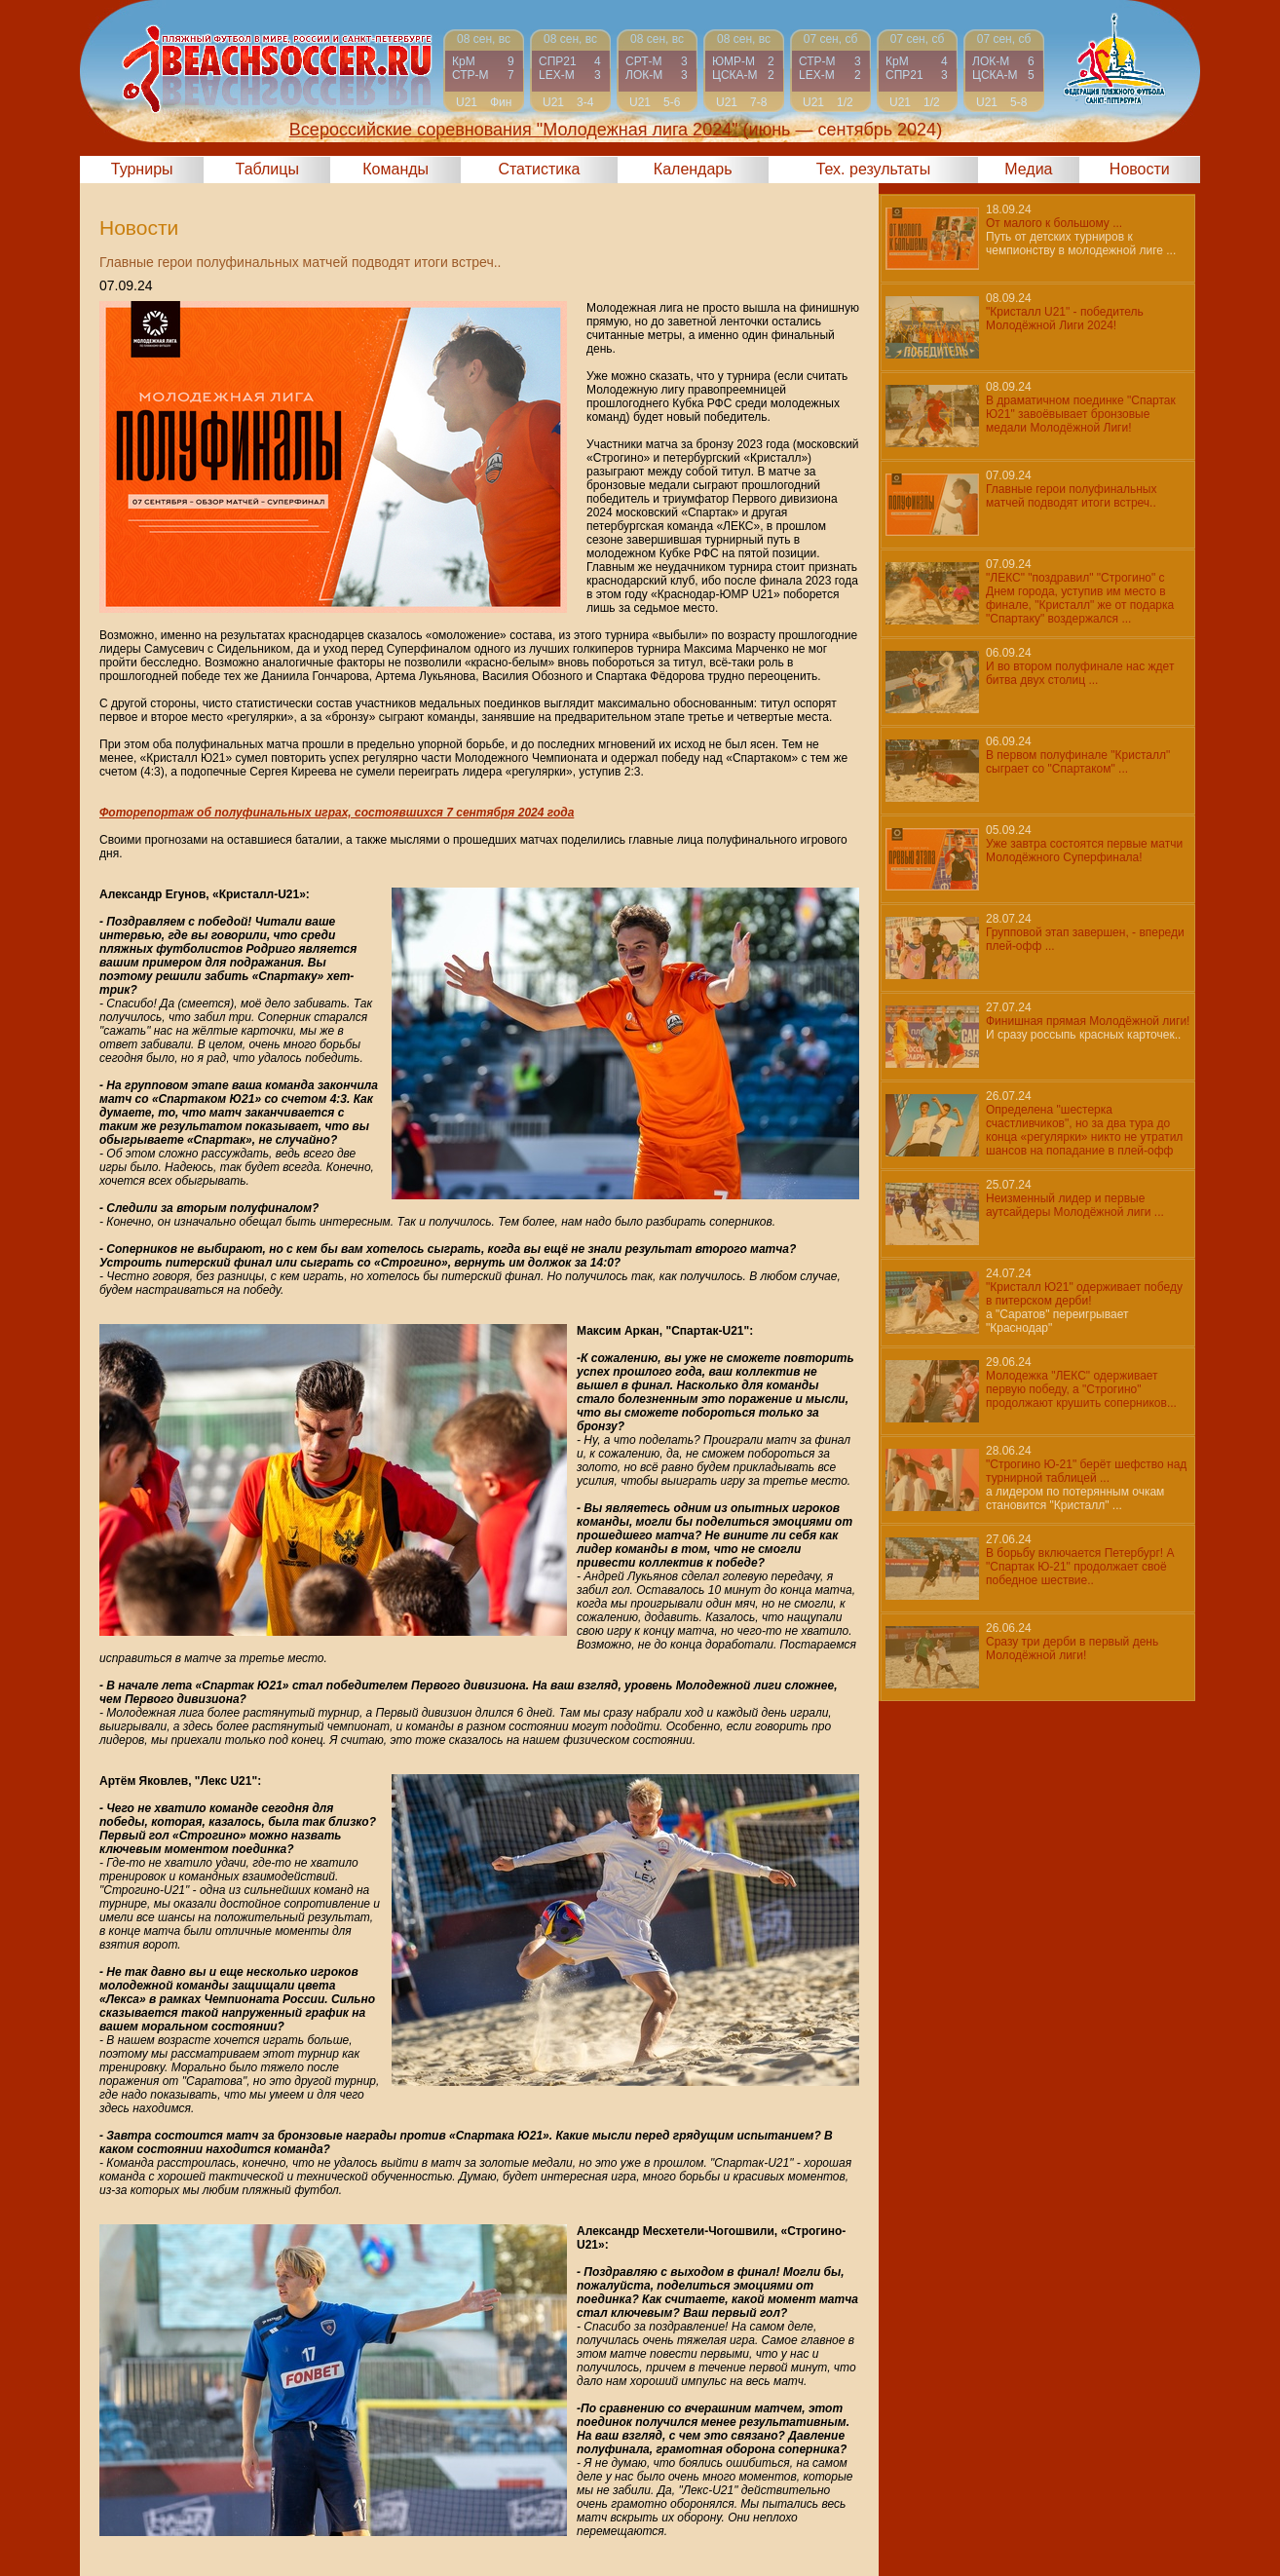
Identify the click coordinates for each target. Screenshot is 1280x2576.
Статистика (539, 169)
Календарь (693, 169)
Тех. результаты (873, 169)
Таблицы (267, 169)
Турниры (142, 169)
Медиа (1028, 169)
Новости (1140, 169)
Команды (395, 169)
